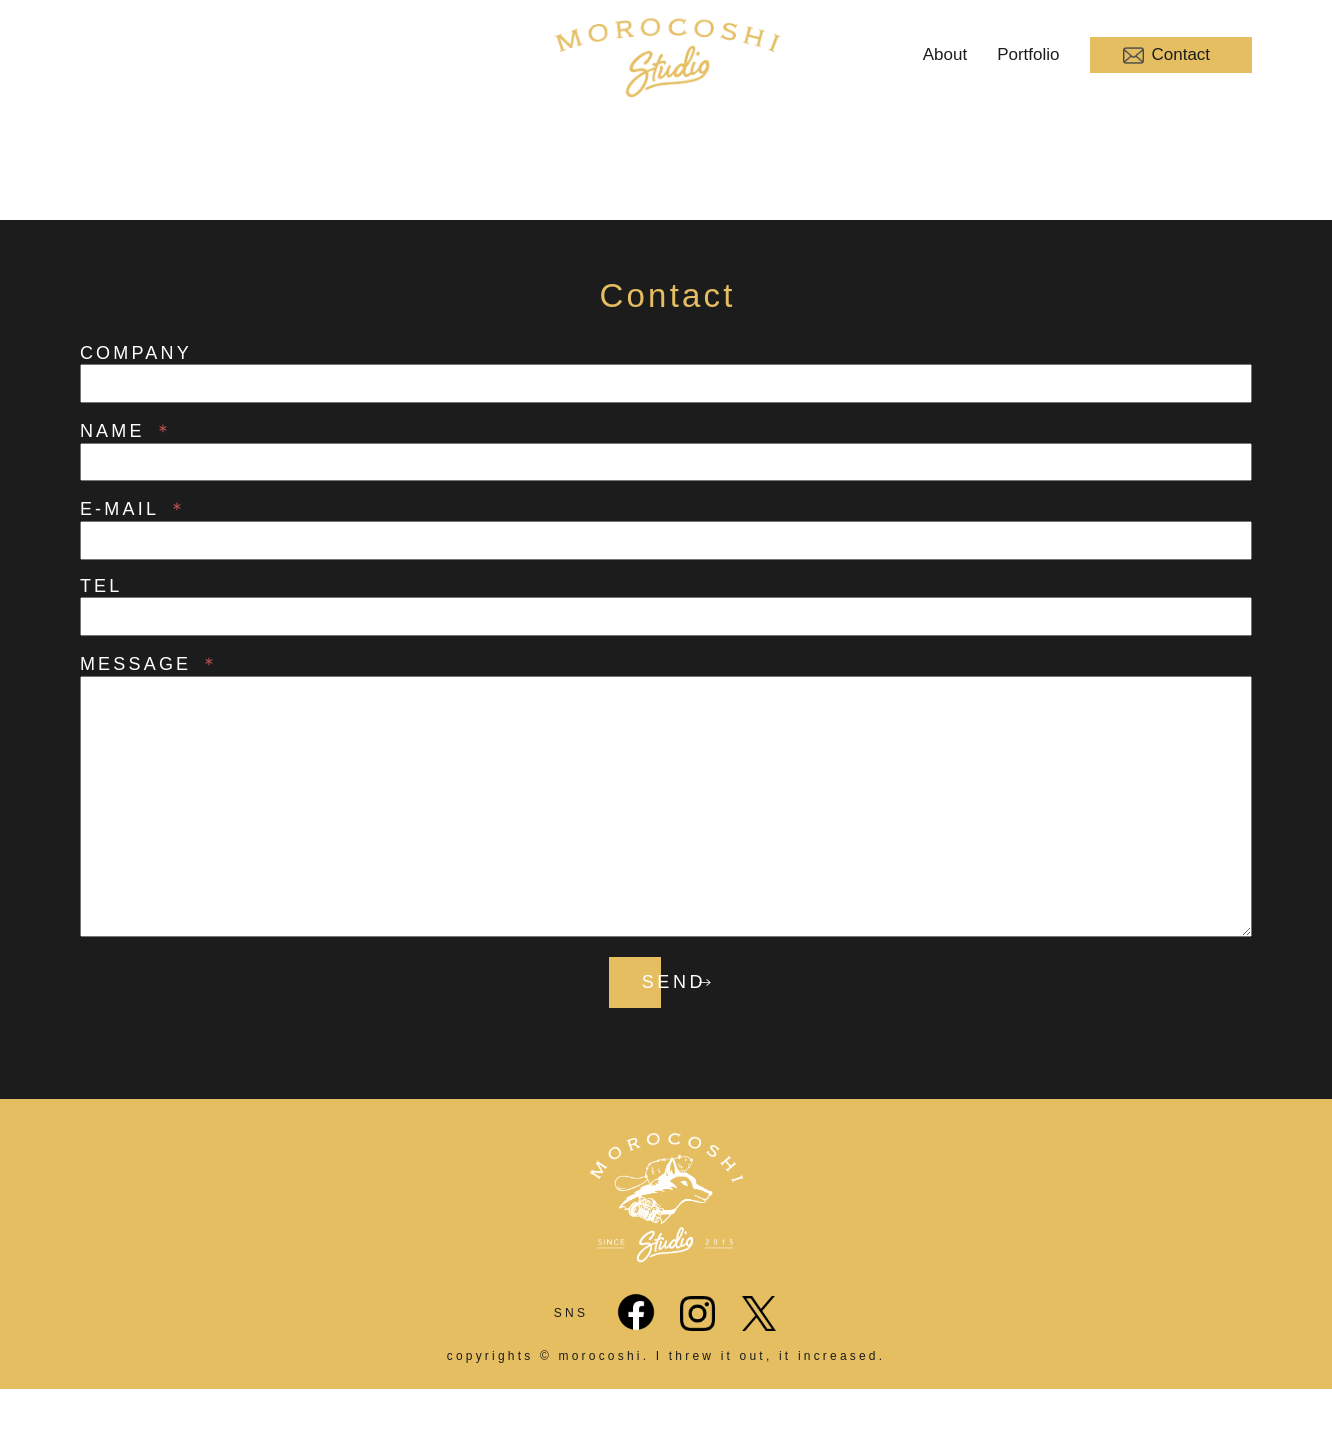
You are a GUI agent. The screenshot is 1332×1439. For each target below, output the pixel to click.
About (945, 54)
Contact (1167, 55)
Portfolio (1028, 54)
